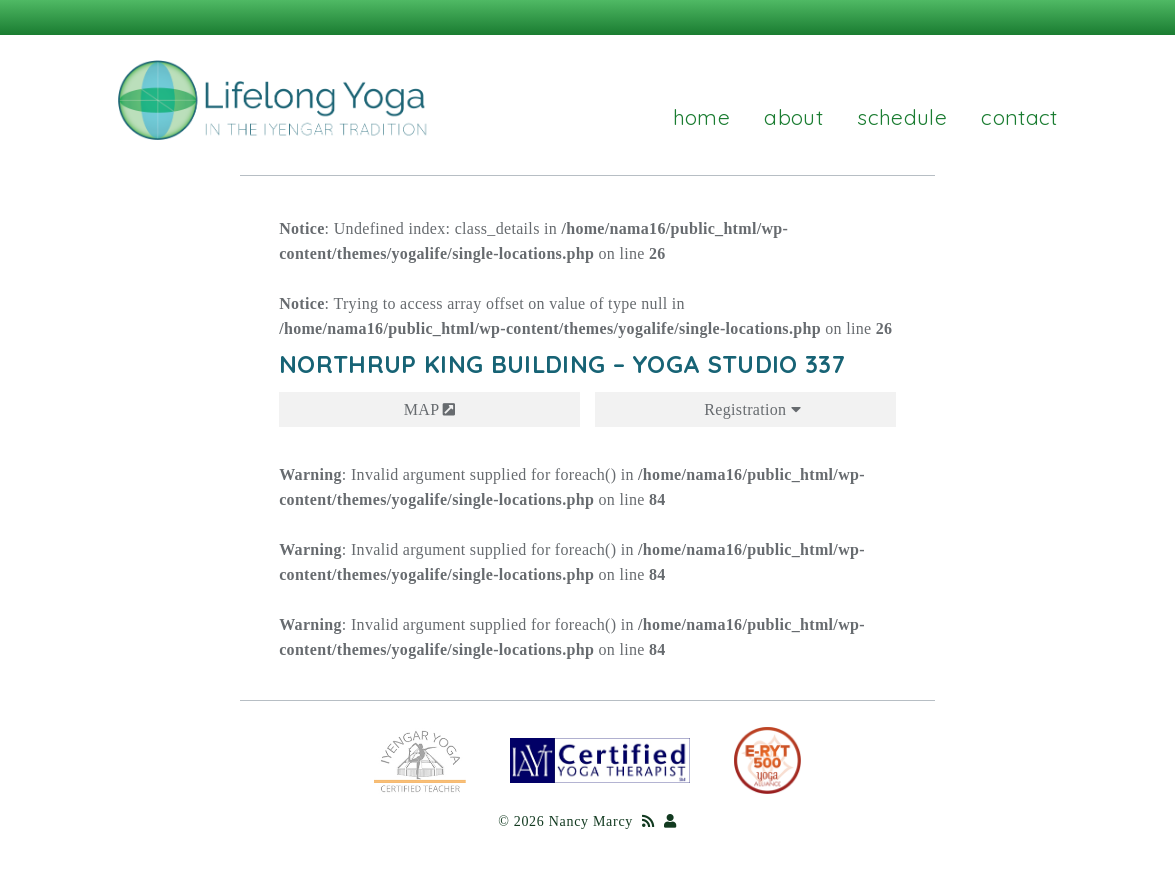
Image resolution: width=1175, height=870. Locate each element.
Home (701, 117)
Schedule (902, 117)
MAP (430, 409)
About (793, 117)
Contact (1019, 117)
